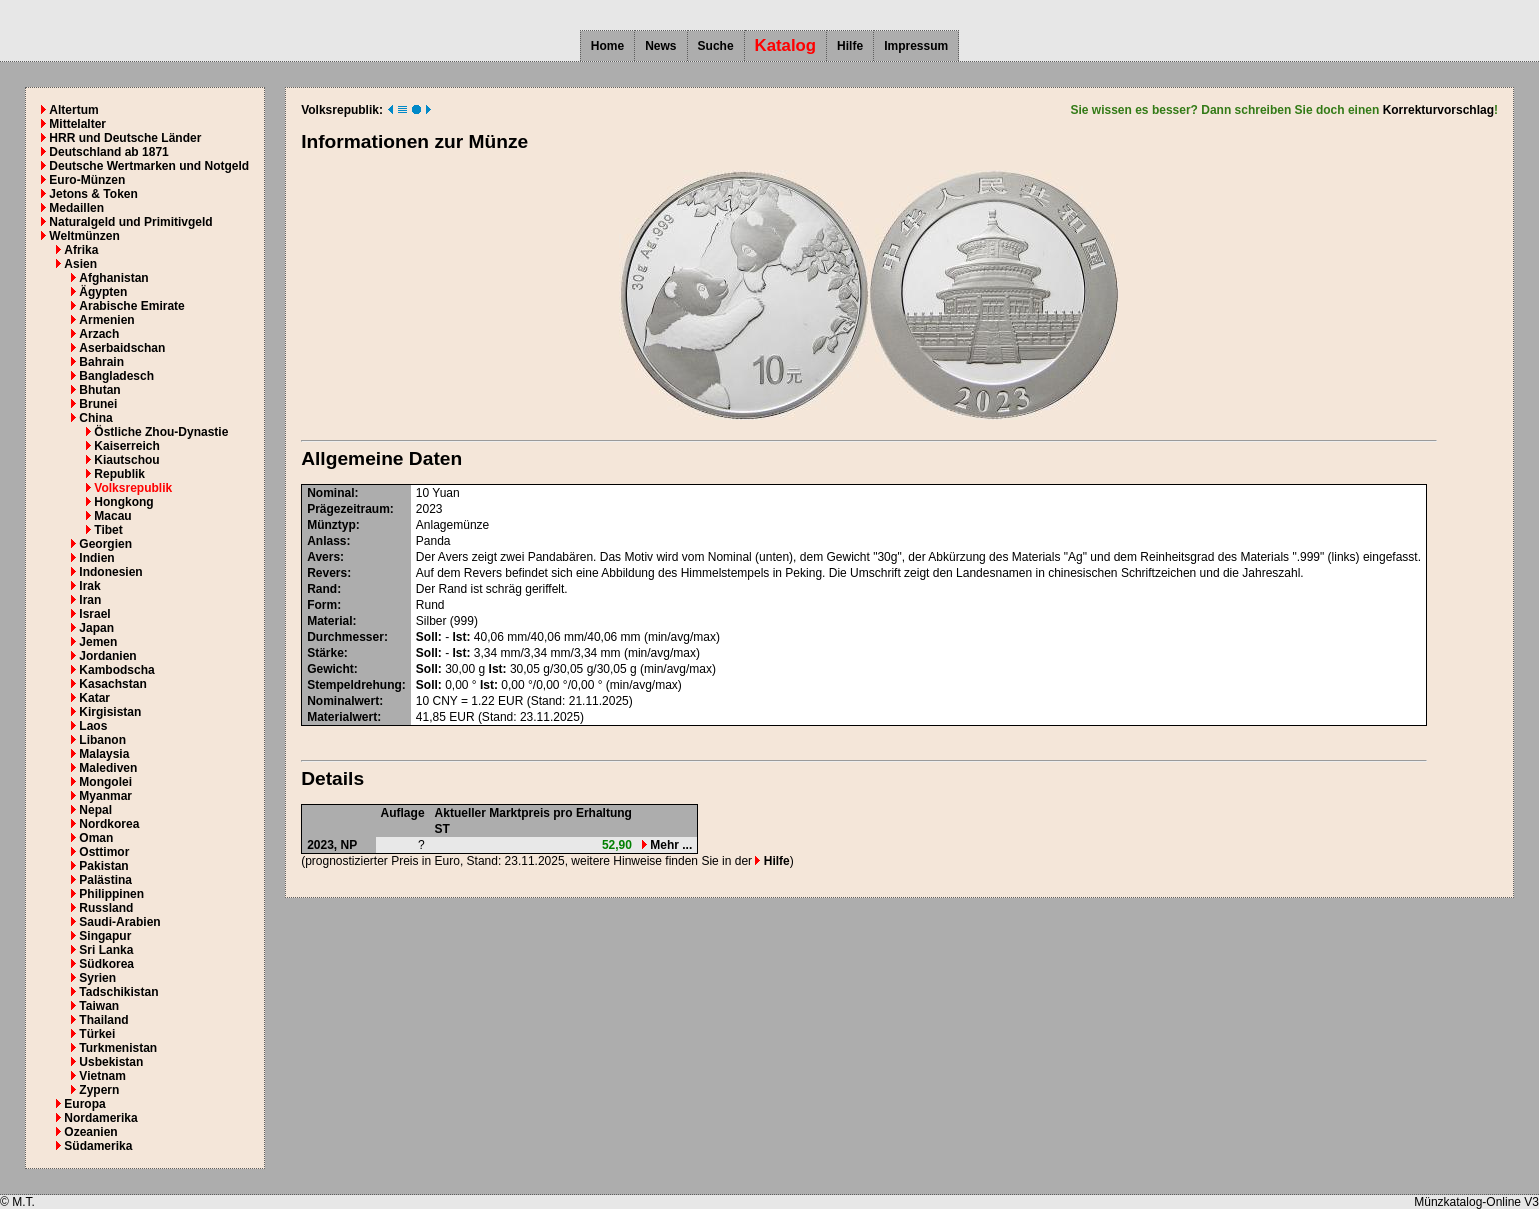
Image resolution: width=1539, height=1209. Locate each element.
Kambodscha (116, 670)
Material (329, 621)
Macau (112, 516)
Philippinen (111, 894)
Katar (94, 698)
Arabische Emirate (131, 306)
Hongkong (123, 502)
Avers (323, 557)
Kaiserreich (126, 446)
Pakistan (103, 866)
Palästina (105, 880)
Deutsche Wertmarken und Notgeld (149, 166)
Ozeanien (90, 1132)
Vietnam (102, 1076)
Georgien (105, 544)
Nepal (95, 810)
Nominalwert (343, 701)
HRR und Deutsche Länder (125, 138)
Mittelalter (77, 124)
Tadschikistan (118, 992)
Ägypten (103, 292)
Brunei (98, 404)
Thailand (103, 1020)
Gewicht (330, 669)
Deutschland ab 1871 (108, 152)
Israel (94, 614)
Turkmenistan (118, 1048)
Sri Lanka (106, 950)
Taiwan (99, 1006)
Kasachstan (112, 684)
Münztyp (331, 525)
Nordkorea (109, 824)
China (95, 418)
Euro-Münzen (87, 180)
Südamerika (98, 1146)
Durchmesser (345, 637)
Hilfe (850, 46)
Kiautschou (126, 460)
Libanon (102, 740)
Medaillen (76, 208)
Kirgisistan (110, 712)
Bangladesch (116, 376)
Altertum (73, 110)
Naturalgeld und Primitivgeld (130, 222)
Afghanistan (113, 278)
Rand (322, 589)
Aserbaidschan (122, 348)
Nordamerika (100, 1118)
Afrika (81, 250)
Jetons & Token (93, 194)
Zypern (99, 1090)
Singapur (105, 936)
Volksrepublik (133, 488)
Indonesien (110, 572)
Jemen (98, 642)
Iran (90, 600)
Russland (106, 908)
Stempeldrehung (354, 685)
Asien (80, 264)
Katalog (786, 45)
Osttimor (104, 852)
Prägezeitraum (348, 509)
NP (349, 845)
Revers (327, 573)
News (660, 46)
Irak (89, 586)
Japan (96, 628)
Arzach (99, 334)
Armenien (106, 320)
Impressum (916, 46)
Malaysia (104, 754)
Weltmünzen (84, 236)
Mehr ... (667, 845)
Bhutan (99, 390)
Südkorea (106, 964)
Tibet (108, 530)
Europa (84, 1104)
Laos (93, 726)
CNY (445, 701)
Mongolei (105, 782)
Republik (119, 474)
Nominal (330, 493)
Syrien (97, 978)
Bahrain (101, 362)
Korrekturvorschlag (1438, 110)
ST (442, 829)
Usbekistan (111, 1062)
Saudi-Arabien (119, 922)
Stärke (325, 653)
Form (322, 605)
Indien (96, 558)
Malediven (108, 768)
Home (607, 46)
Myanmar (105, 796)
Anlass (326, 541)
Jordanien (107, 656)
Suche (716, 46)
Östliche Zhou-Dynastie (161, 432)
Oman (96, 838)
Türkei (97, 1034)
